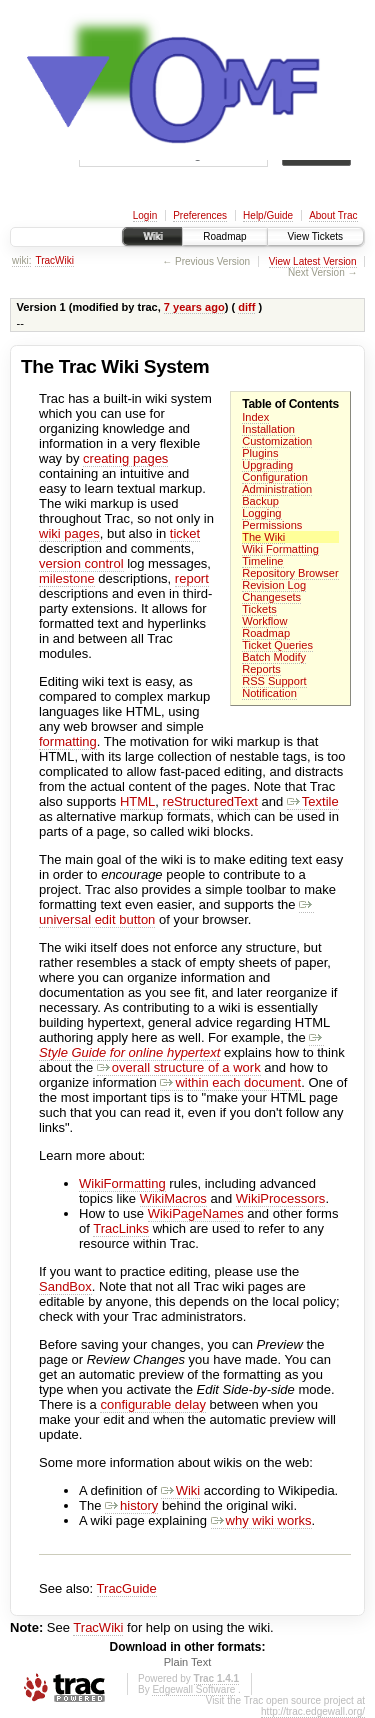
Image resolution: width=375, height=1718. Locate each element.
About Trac (333, 215)
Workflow (264, 621)
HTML (137, 801)
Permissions (272, 525)
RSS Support (274, 681)
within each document (230, 1082)
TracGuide (127, 1588)
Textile (313, 801)
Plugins (260, 453)
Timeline (262, 561)
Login (145, 215)
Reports (261, 669)
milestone (67, 578)
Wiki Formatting (280, 549)
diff (246, 307)
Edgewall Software (193, 1689)
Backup (260, 501)
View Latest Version (313, 261)
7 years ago (194, 307)
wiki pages (69, 533)
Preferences (200, 215)
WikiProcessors (281, 1198)
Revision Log (274, 585)
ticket (185, 533)
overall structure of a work (179, 1067)
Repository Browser (290, 573)
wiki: (21, 260)
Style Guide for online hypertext (181, 1045)
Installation (268, 429)
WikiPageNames (196, 1213)
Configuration (275, 477)
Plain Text (188, 1662)
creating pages (125, 458)
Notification (269, 693)
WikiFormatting (122, 1183)
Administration (277, 489)
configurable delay (153, 1404)
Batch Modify (274, 657)
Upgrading (267, 465)
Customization (277, 441)
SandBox (65, 1286)
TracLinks (121, 1228)
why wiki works (261, 1520)
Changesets (271, 597)
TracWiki (54, 260)
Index (255, 417)
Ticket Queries (277, 645)
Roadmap (224, 236)
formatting (68, 741)
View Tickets (315, 236)
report (192, 578)
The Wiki (263, 537)
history (131, 1505)
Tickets (259, 609)
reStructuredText (210, 801)
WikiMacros (173, 1198)
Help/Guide (268, 215)
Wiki (152, 236)
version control (81, 563)
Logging (261, 513)
